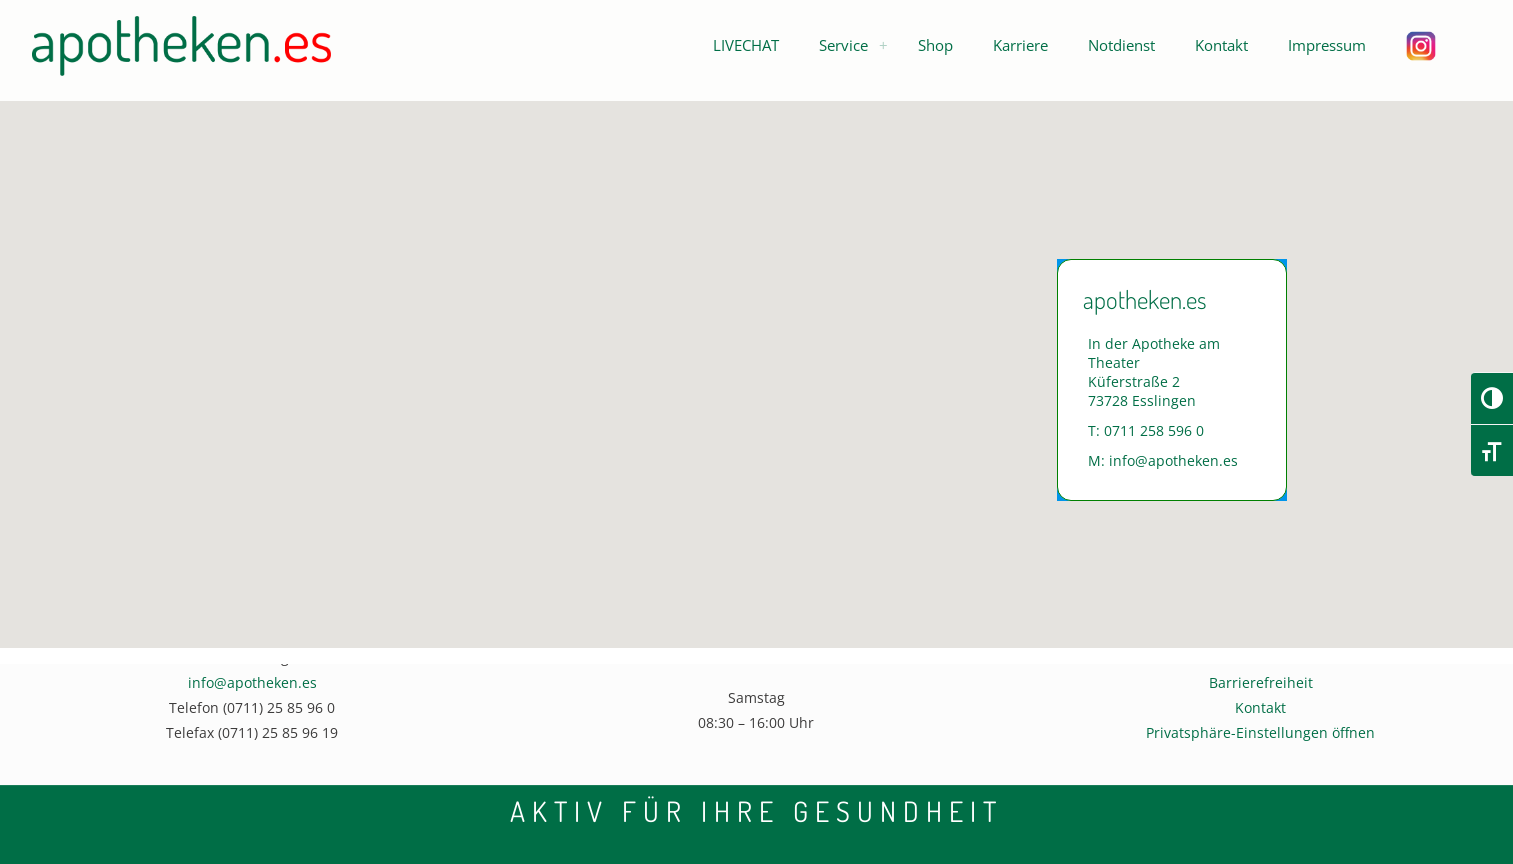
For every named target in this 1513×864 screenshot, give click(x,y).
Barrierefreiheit (1261, 682)
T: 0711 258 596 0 (1146, 430)
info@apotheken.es (252, 682)
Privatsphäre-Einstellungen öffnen (1260, 732)
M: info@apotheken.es (1163, 460)
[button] (746, 45)
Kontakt (1260, 707)
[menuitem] (883, 45)
